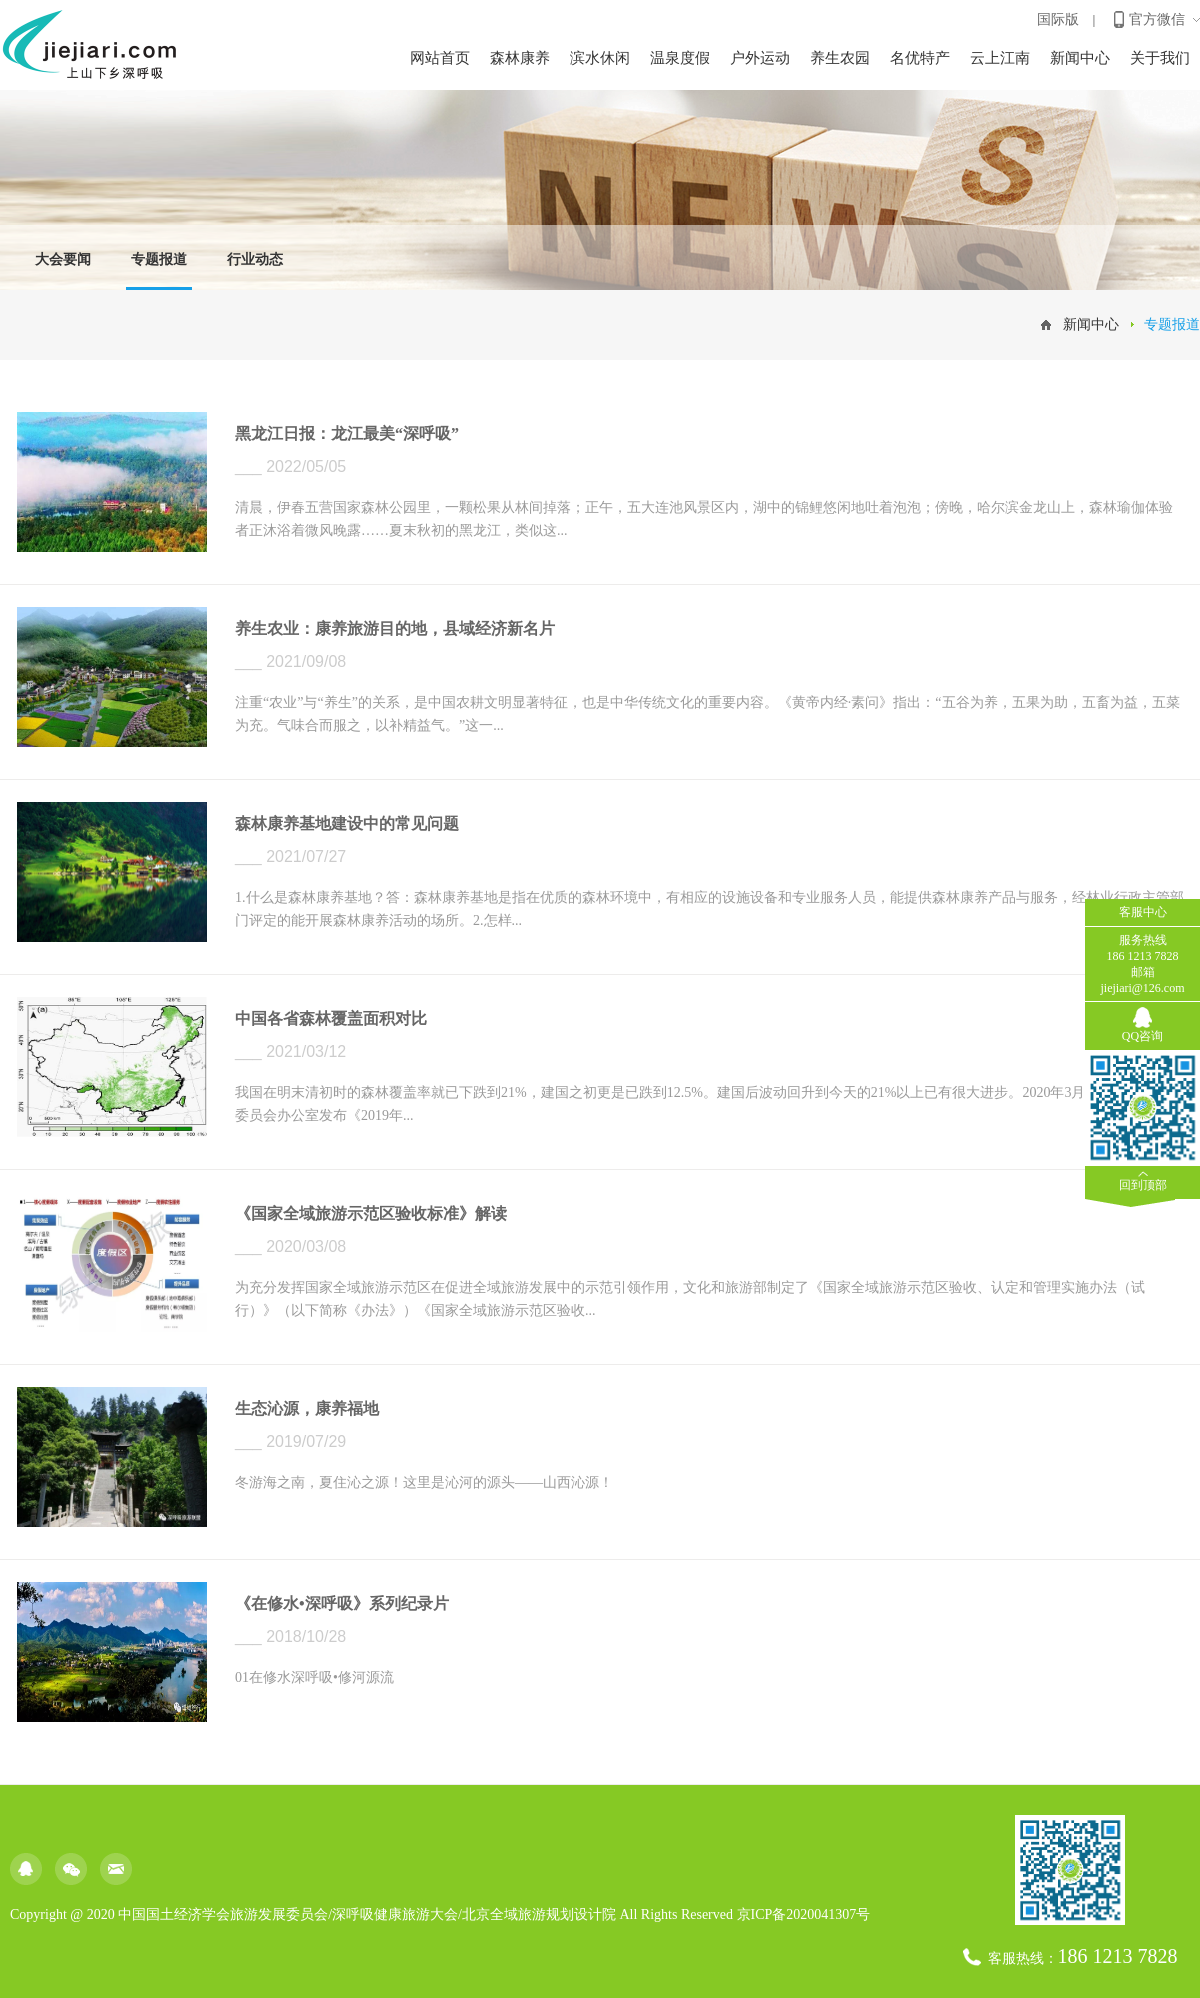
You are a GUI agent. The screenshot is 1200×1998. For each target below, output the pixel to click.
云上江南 (1000, 58)
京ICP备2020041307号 (804, 1914)
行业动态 (255, 259)
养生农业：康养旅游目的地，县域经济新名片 (395, 628)
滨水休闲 (600, 58)
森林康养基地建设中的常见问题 (347, 823)
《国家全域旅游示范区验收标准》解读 (371, 1213)
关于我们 (1160, 58)
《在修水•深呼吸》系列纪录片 (342, 1603)
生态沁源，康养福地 (307, 1408)
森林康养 (520, 58)
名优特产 (920, 58)
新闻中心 (1080, 58)
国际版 (1058, 19)
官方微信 (1157, 19)
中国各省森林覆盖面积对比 (331, 1018)
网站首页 (440, 58)
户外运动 (760, 58)
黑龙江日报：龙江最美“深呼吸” (347, 433)
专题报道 (159, 259)
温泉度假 (680, 58)
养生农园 (840, 58)
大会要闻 (63, 259)
